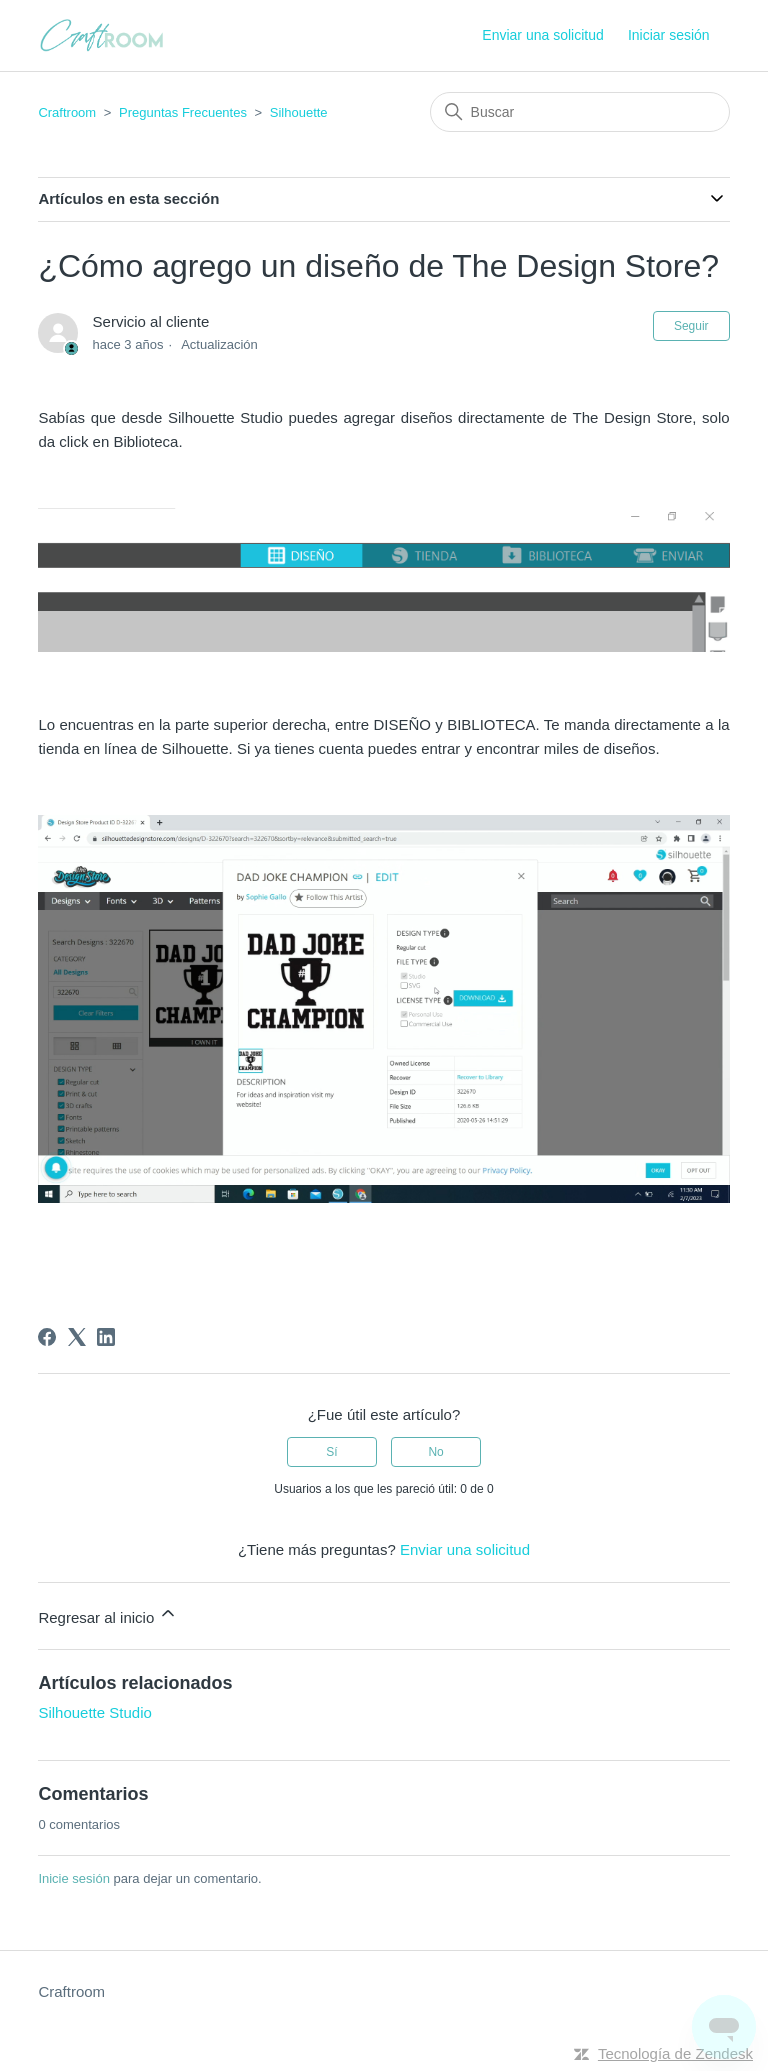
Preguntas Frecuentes (183, 112)
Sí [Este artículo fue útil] (331, 1452)
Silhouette (299, 112)
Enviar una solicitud (542, 35)
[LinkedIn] (106, 1337)
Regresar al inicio (108, 1614)
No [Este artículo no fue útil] (435, 1452)
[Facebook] (47, 1337)
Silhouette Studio (94, 1712)
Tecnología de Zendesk (675, 2053)
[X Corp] (77, 1337)
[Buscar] (580, 112)
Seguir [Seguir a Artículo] (691, 326)
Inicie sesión (74, 1878)
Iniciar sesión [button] (669, 35)
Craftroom (67, 112)
